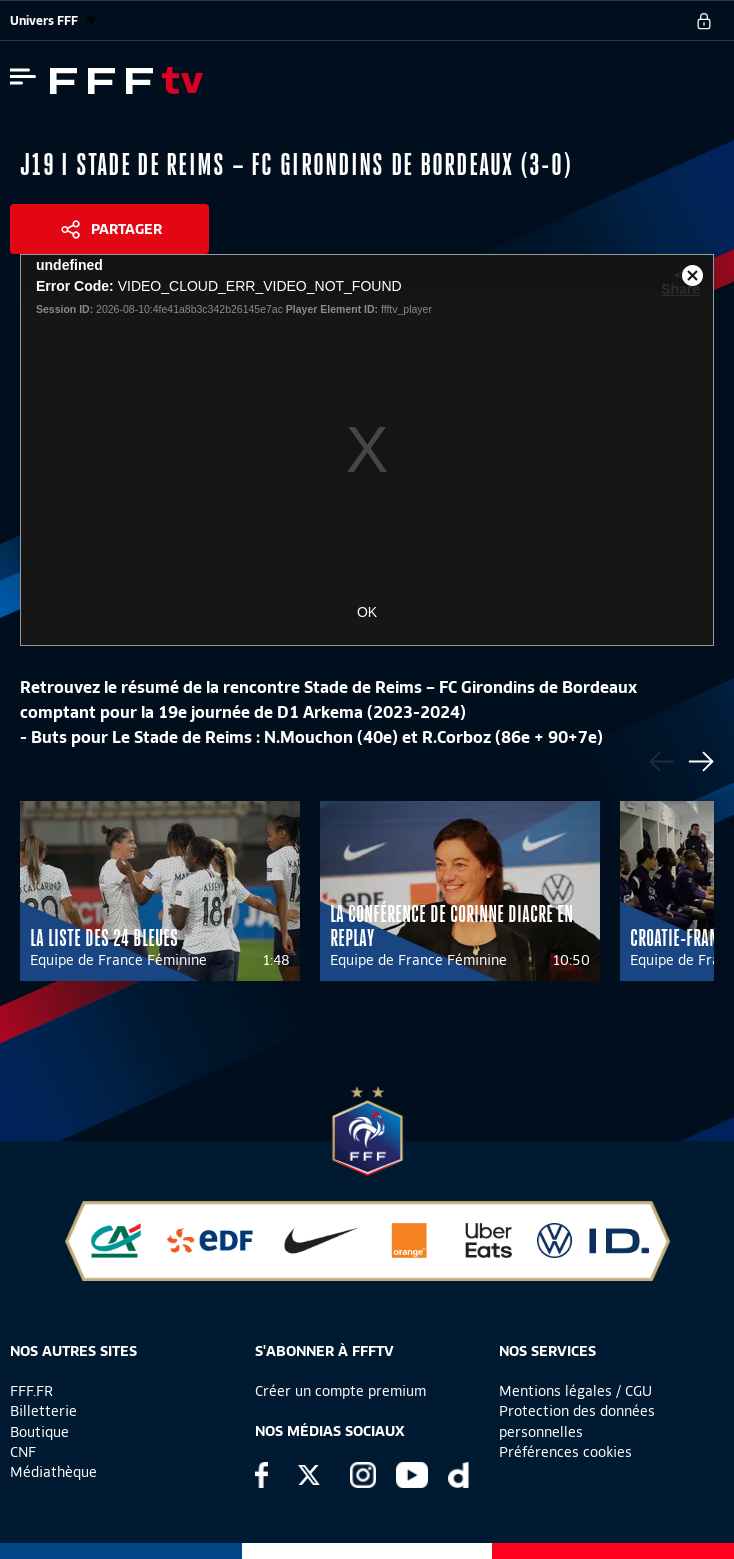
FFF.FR (31, 1391)
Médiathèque (53, 1472)
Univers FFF (53, 20)
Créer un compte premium (340, 1391)
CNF (23, 1452)
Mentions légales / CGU (575, 1391)
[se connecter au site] (704, 21)
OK (367, 612)
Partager (126, 229)
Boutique (39, 1432)
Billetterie (43, 1411)
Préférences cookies (565, 1452)
